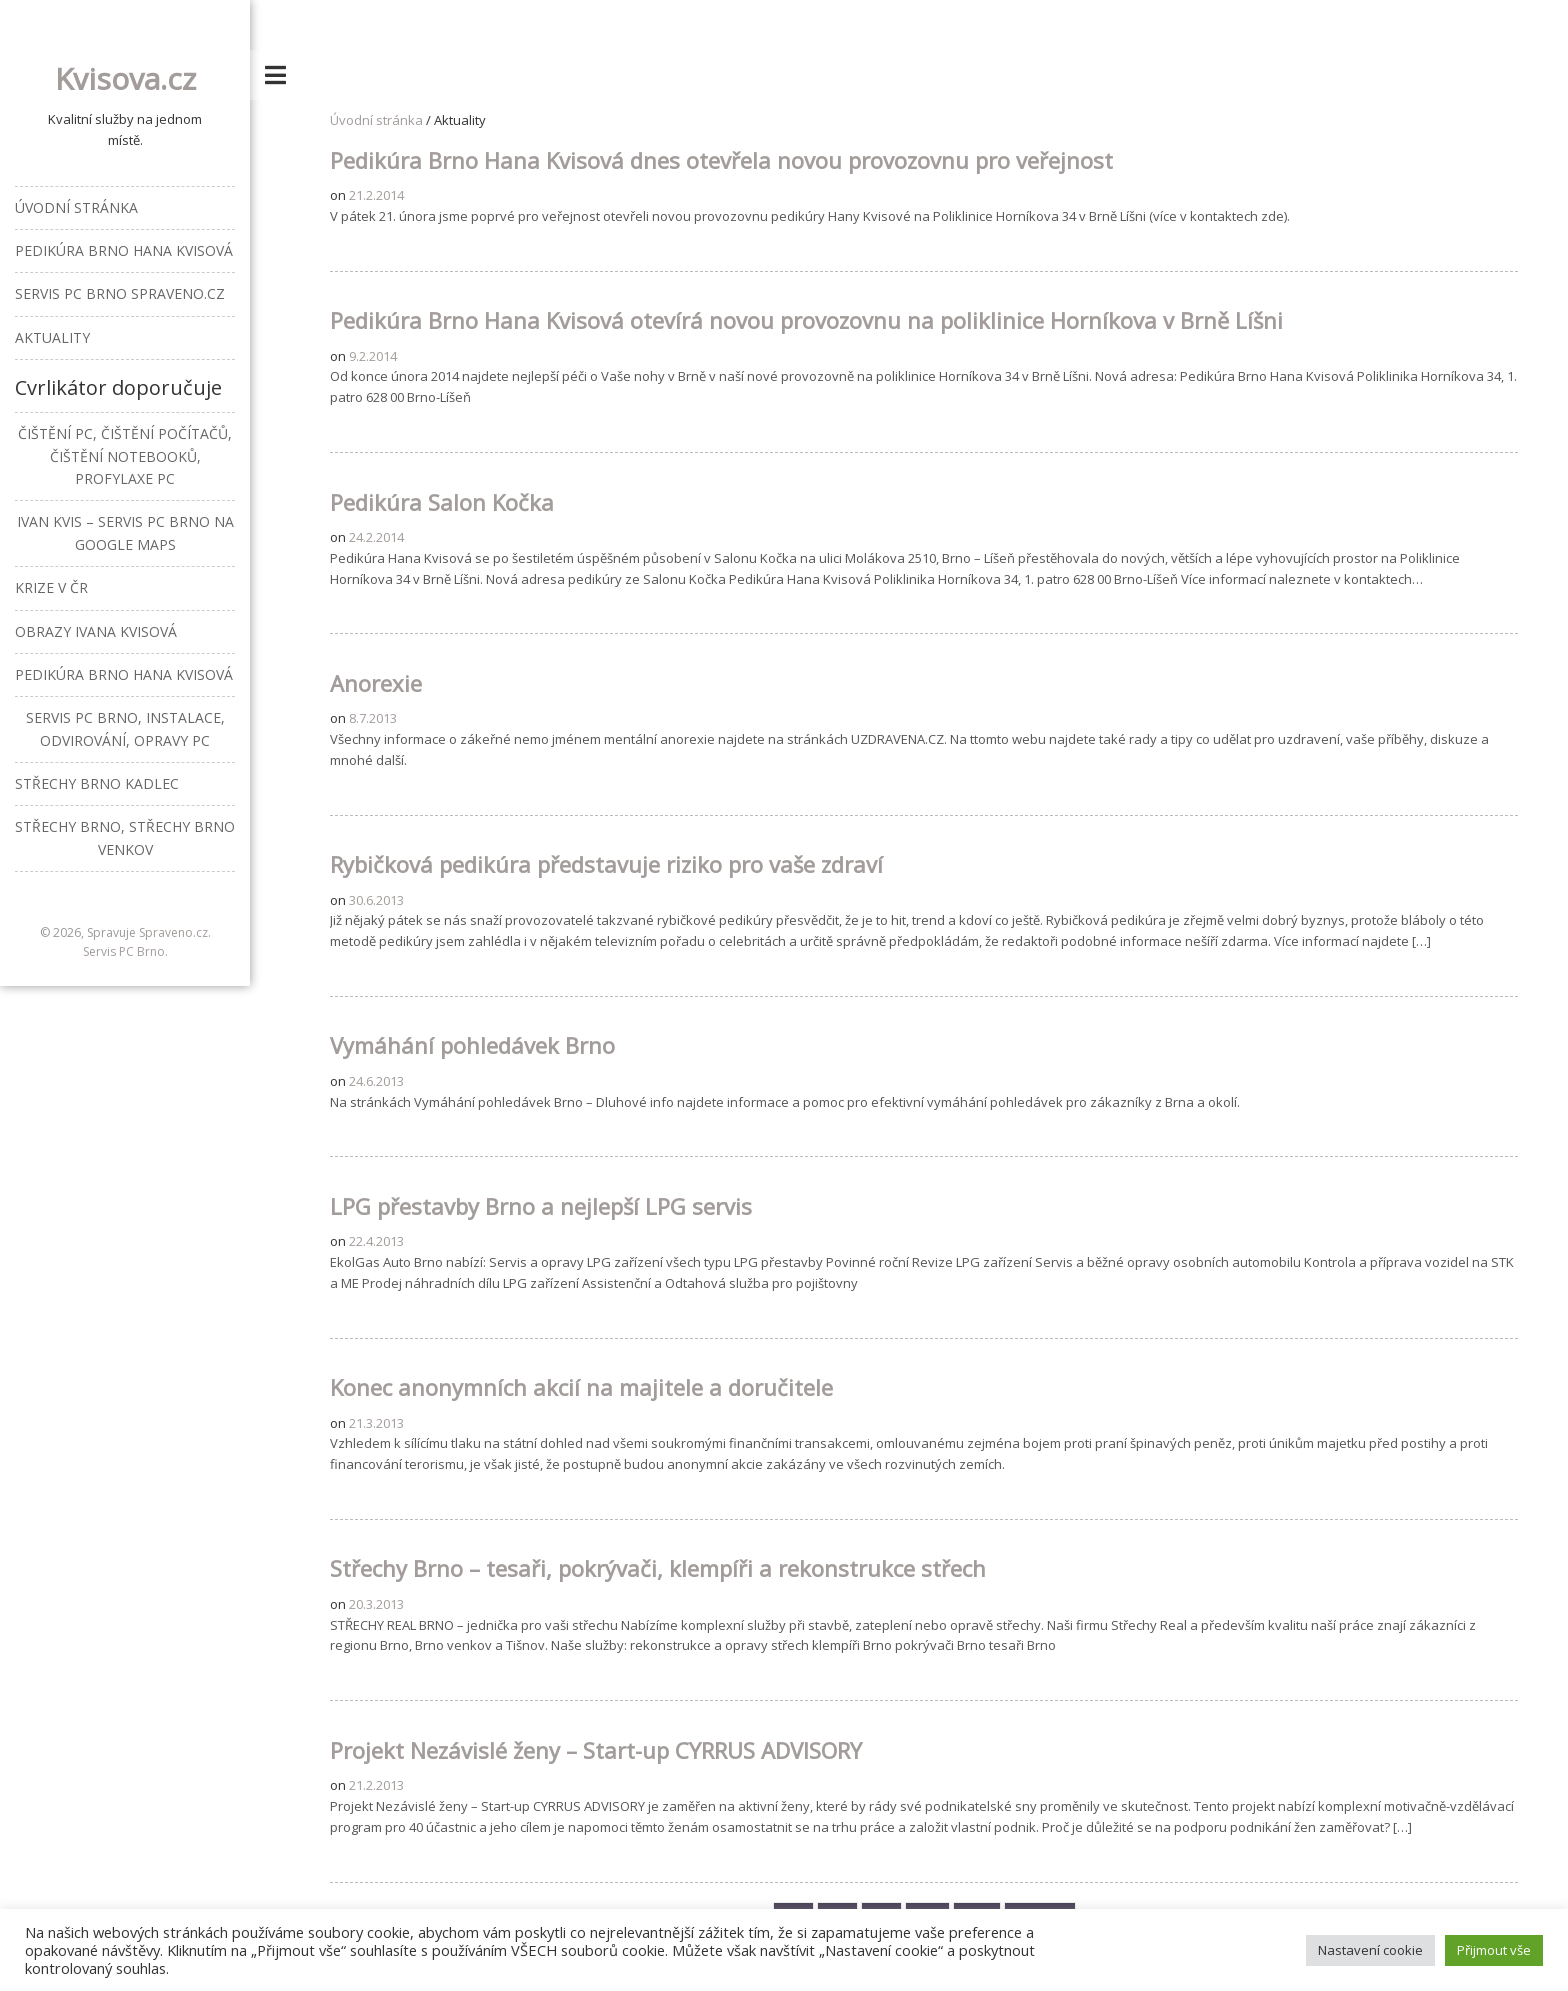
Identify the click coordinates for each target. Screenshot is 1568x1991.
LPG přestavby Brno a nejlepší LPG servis (541, 1206)
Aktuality (52, 337)
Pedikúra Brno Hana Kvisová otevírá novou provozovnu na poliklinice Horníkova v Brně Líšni (806, 320)
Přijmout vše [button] (1494, 1950)
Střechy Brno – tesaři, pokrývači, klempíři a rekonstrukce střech (658, 1568)
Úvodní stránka (376, 120)
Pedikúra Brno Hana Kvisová (124, 250)
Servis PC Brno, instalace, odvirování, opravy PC (125, 728)
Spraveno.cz (173, 932)
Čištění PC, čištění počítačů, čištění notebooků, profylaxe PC (125, 456)
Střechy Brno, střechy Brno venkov (125, 837)
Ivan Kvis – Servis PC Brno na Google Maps (125, 532)
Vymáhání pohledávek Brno (472, 1045)
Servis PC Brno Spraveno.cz (120, 293)
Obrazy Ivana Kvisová (96, 631)
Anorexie (376, 683)
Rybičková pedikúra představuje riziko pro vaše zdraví (606, 864)
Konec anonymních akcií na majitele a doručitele (581, 1387)
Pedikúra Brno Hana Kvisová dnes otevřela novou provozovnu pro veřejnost (721, 160)
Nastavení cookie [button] (1370, 1950)
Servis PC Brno (124, 951)
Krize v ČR (51, 587)
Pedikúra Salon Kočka (442, 502)
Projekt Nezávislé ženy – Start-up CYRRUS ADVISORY (596, 1750)
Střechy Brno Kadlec (97, 783)
